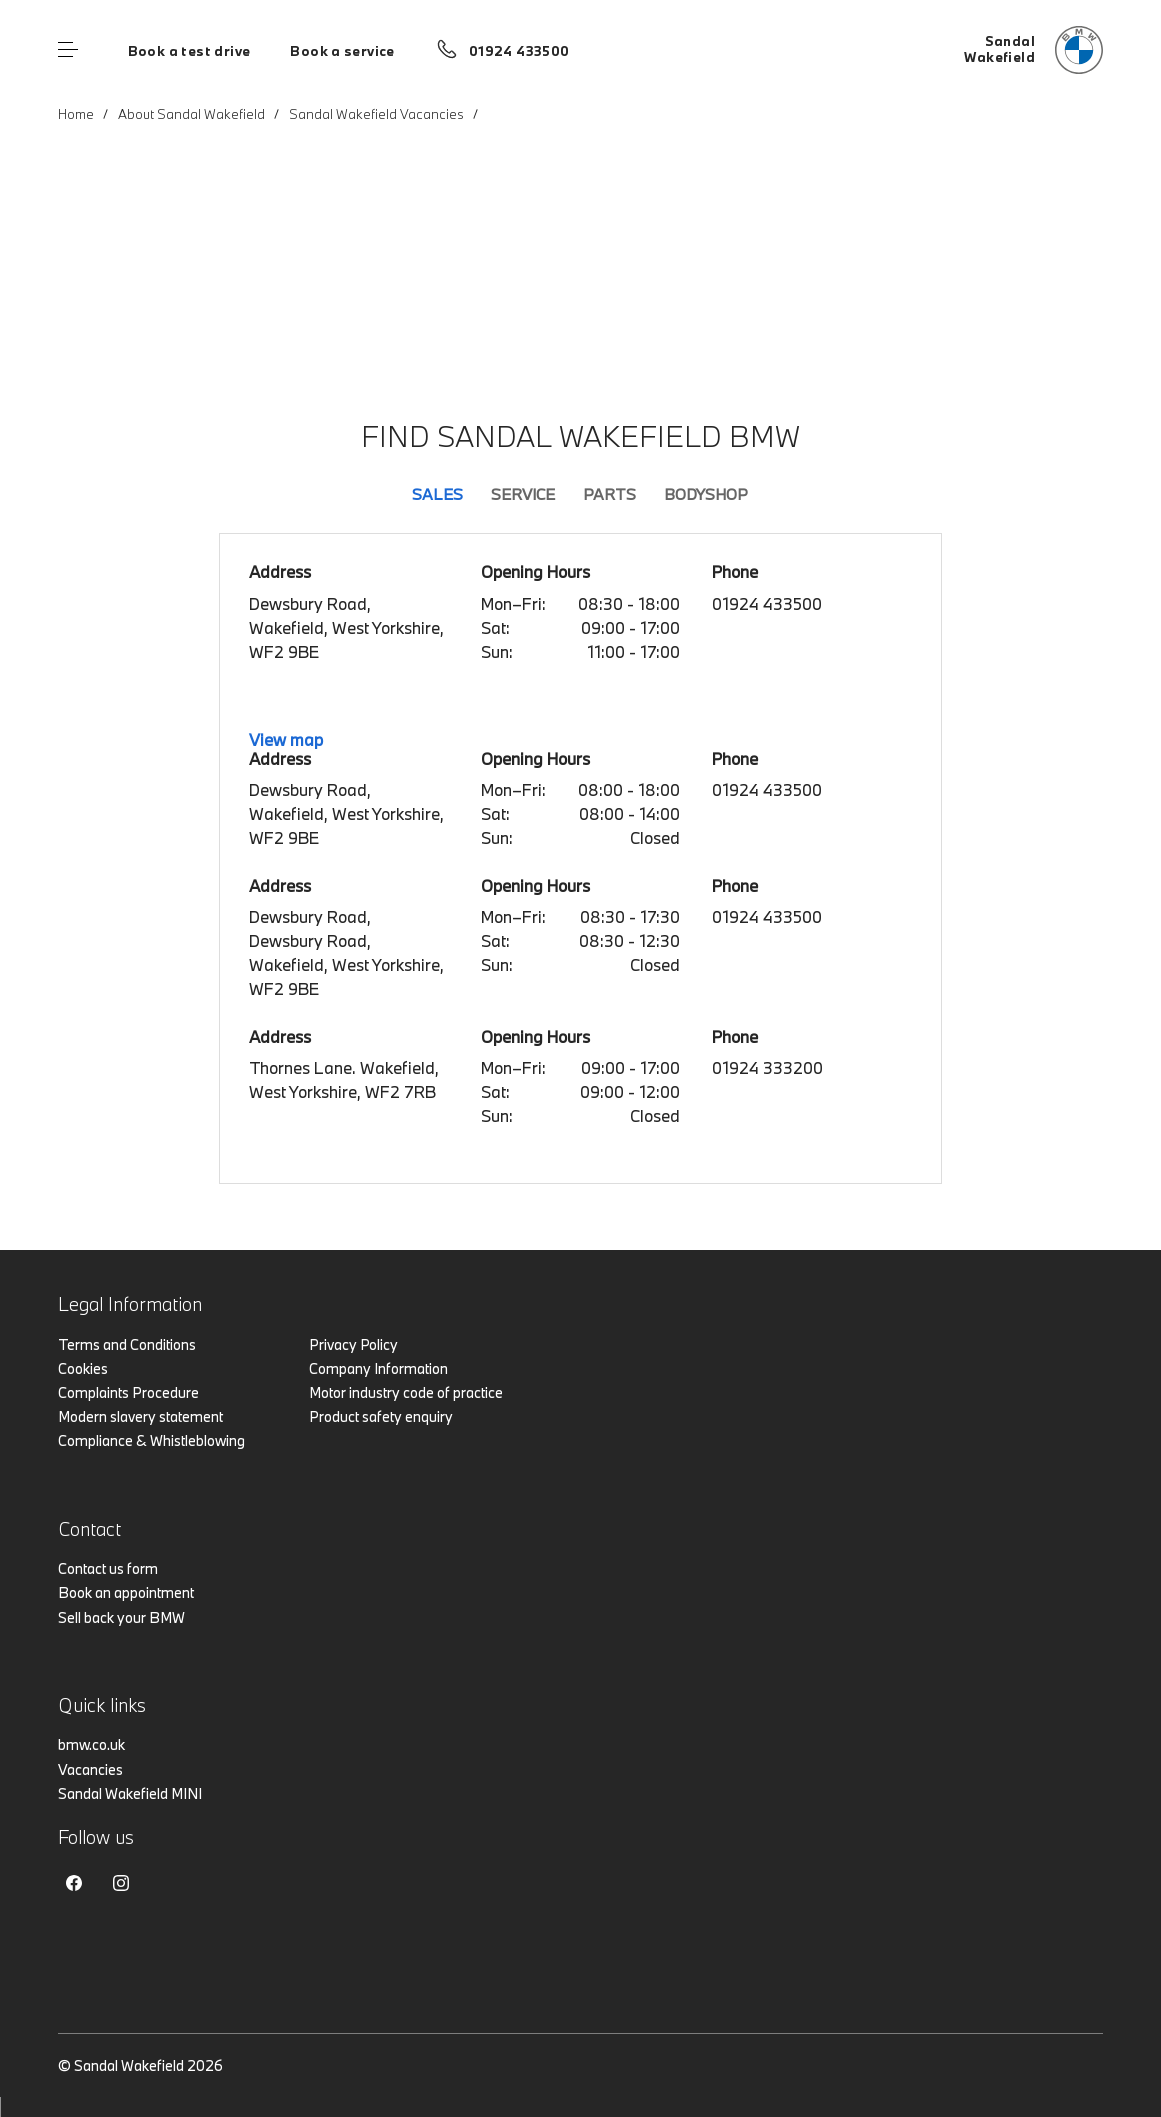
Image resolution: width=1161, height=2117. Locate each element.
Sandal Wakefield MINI (130, 1793)
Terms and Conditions (127, 1344)
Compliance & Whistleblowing (151, 1440)
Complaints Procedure (128, 1392)
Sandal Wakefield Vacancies (376, 114)
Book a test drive (189, 51)
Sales (437, 494)
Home (76, 114)
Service (523, 494)
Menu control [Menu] (68, 50)
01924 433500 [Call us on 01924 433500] (519, 51)
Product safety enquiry (381, 1416)
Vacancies (90, 1769)
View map (286, 739)
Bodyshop (706, 494)
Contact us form (108, 1568)
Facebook (74, 1883)
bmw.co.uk (91, 1744)
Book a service (342, 51)
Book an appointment (126, 1592)
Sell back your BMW (121, 1617)
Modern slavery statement (140, 1416)
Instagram (121, 1883)
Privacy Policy (353, 1344)
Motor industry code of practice (406, 1392)
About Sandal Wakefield (191, 114)
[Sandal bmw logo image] (1033, 50)
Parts (609, 494)
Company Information (378, 1368)
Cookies (83, 1368)
